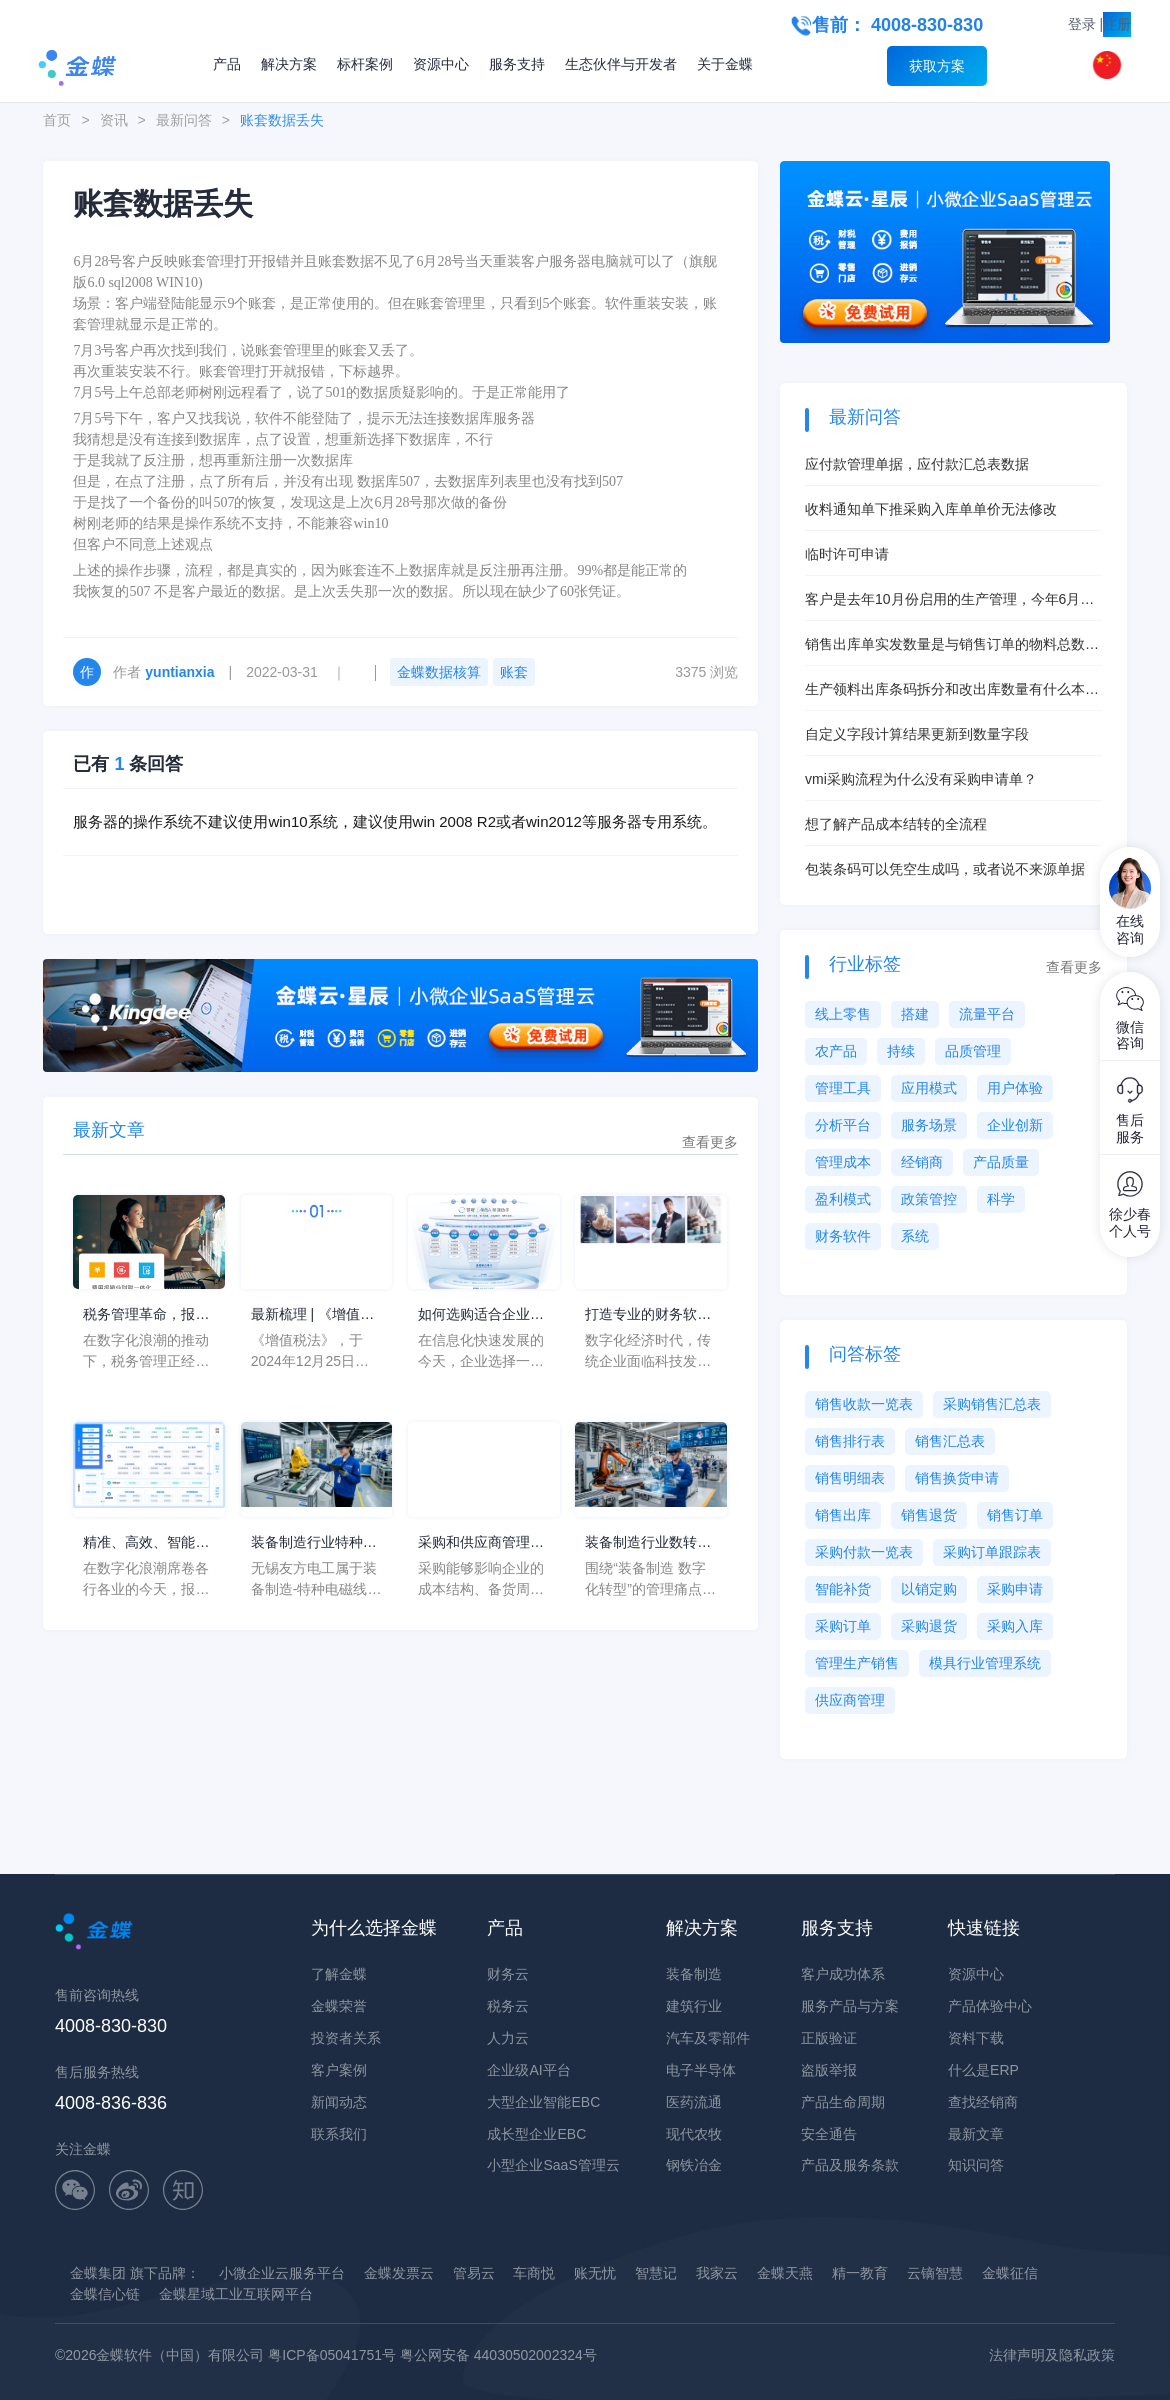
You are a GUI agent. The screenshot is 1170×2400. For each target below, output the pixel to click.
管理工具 (843, 1088)
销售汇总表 (950, 1441)
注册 (1117, 24)
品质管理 (973, 1051)
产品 (227, 64)
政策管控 (929, 1199)
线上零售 (843, 1014)
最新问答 (184, 120)
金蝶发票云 (399, 2273)
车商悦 (534, 2273)
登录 (1082, 24)
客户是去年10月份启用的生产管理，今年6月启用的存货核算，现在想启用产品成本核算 (949, 600)
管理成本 (843, 1162)
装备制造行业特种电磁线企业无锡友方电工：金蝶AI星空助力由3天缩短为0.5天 (314, 1543)
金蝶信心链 (105, 2294)
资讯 (114, 120)
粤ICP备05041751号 (332, 2355)
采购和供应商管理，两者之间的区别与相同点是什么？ (481, 1543)
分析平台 (843, 1125)
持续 (901, 1051)
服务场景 (929, 1125)
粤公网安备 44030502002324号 (498, 2355)
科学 (1001, 1199)
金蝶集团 (98, 2273)
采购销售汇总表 (992, 1404)
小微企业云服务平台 (282, 2273)
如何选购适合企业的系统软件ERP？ (481, 1315)
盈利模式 (843, 1199)
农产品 (836, 1051)
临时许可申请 (847, 554)
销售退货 (929, 1515)
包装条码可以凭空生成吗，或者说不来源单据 (945, 869)
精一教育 (860, 2273)
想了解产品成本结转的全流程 (896, 824)
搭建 (915, 1014)
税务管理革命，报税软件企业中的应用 (146, 1315)
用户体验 (1015, 1088)
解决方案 (289, 64)
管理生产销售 (857, 1663)
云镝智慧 (935, 2273)
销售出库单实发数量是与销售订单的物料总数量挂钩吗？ (952, 645)
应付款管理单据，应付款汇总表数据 (917, 464)
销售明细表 (850, 1478)
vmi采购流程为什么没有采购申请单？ (921, 779)
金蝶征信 (1010, 2273)
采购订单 (843, 1626)
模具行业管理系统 (985, 1663)
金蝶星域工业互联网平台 (236, 2294)
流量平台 (987, 1014)
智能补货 (843, 1589)
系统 (915, 1236)
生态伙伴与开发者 (621, 64)
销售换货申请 (957, 1478)
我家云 (717, 2273)
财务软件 (843, 1236)
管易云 (474, 2273)
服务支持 (517, 64)
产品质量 (1001, 1162)
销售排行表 (850, 1441)
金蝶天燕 (785, 2273)
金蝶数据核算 (439, 672)
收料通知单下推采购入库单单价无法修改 (931, 509)
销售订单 (1015, 1515)
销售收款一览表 (864, 1404)
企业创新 (1015, 1125)
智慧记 (656, 2273)
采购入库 (1015, 1626)
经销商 (922, 1162)
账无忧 (595, 2273)
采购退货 (929, 1626)
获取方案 (937, 66)
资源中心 (441, 64)
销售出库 (843, 1515)
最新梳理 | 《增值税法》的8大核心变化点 (312, 1315)
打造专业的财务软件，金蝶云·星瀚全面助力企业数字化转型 (650, 1315)
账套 (514, 672)
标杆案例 (365, 64)
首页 (57, 120)
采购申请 (1015, 1589)
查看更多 (710, 1142)
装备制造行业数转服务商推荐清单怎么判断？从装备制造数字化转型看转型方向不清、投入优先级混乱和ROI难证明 (648, 1543)
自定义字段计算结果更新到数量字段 (917, 734)
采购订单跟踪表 (992, 1552)
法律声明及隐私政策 (1052, 2355)
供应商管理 (850, 1700)
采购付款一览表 (864, 1552)
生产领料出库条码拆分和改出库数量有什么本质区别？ (952, 690)
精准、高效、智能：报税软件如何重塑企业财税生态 (146, 1543)
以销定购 (929, 1589)
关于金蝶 (725, 64)
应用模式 (929, 1088)
